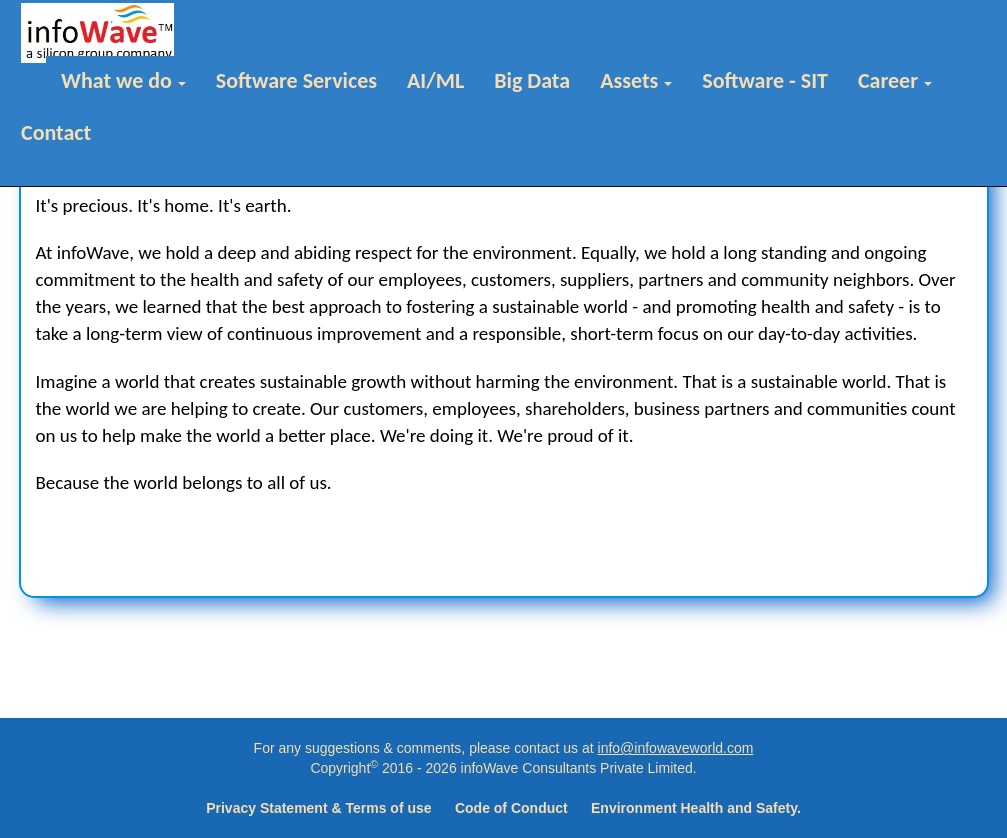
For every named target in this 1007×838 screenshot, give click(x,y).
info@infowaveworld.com (676, 748)
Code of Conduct (511, 808)
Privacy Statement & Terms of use (318, 808)
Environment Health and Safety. (696, 808)
